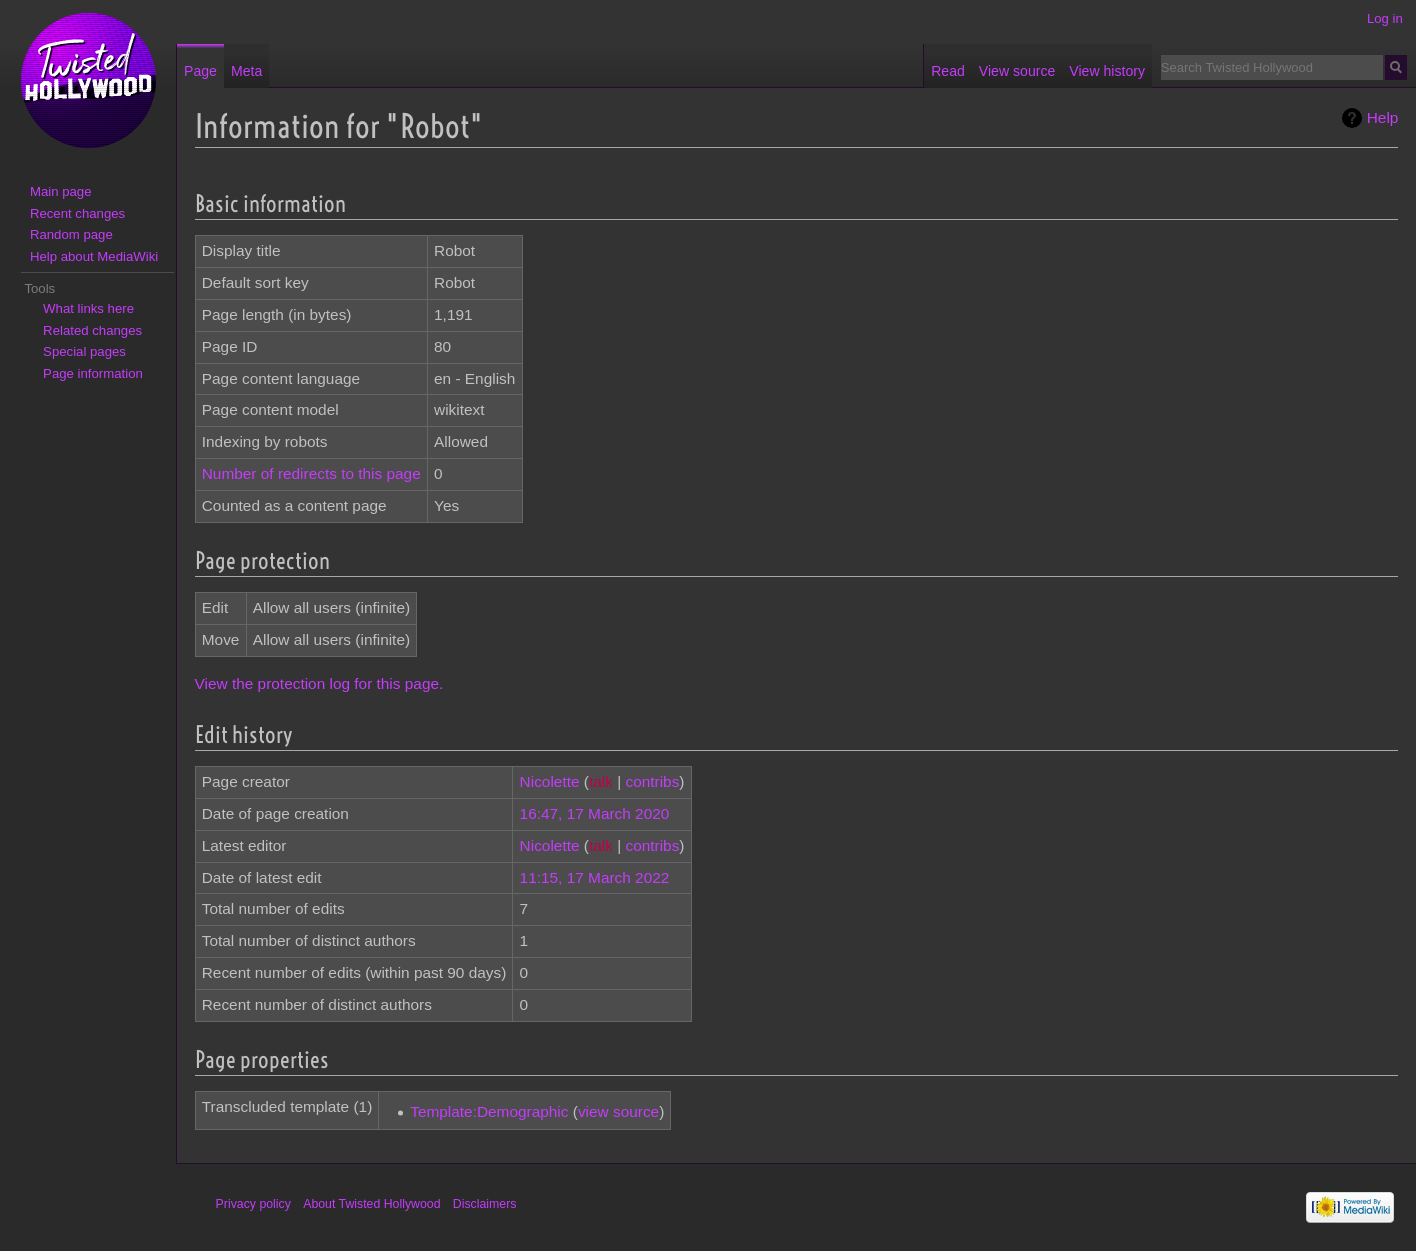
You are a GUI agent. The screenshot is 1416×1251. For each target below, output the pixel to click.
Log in (1385, 18)
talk (601, 781)
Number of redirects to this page (311, 473)
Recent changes (77, 213)
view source (618, 1111)
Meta (246, 71)
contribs (652, 781)
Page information (93, 373)
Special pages (84, 351)
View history (1107, 71)
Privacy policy (253, 1204)
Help (1383, 117)
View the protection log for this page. (319, 683)
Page (200, 71)
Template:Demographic (489, 1111)
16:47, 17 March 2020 (595, 813)
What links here (88, 308)
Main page (61, 191)
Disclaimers (485, 1204)
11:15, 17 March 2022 (595, 877)
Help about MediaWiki (94, 256)
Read (948, 71)
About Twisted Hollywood (371, 1204)
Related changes (92, 330)
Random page (71, 234)
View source (1017, 71)
